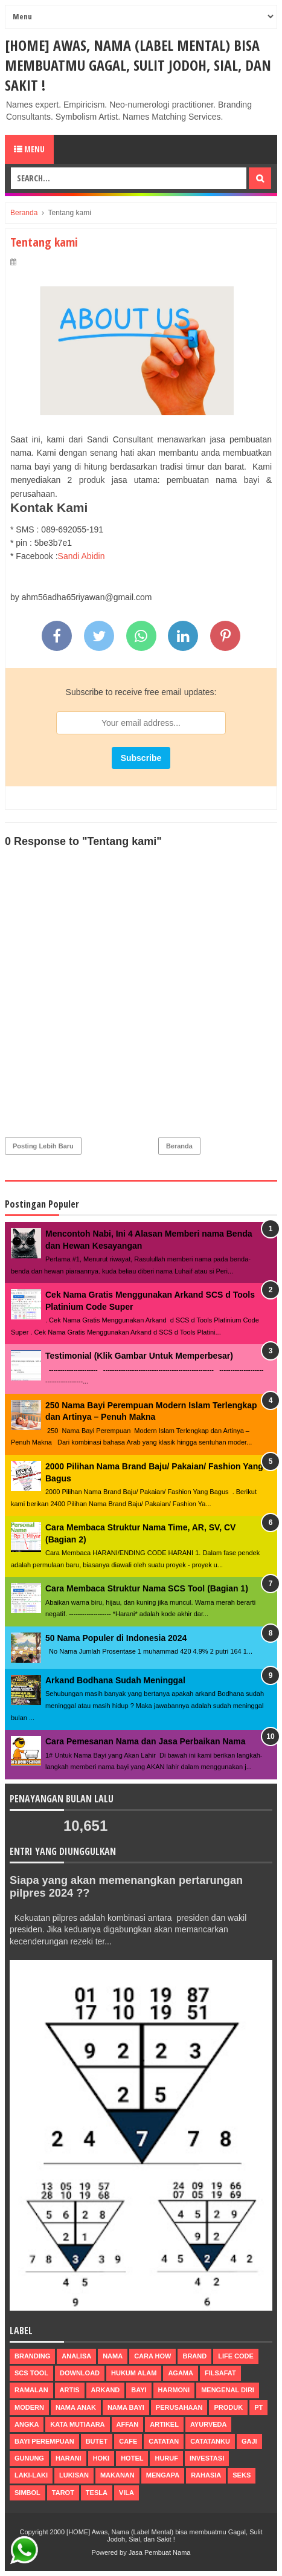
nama (113, 2356)
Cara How (152, 2356)
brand (194, 2356)
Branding (32, 2356)
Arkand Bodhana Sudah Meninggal (115, 1680)
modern (29, 2407)
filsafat (220, 2373)
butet (97, 2441)
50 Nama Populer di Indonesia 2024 (116, 1638)
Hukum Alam (133, 2373)
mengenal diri (227, 2389)
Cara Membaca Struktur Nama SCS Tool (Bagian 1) (146, 1588)
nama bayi (125, 2407)
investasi (207, 2458)
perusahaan (179, 2407)
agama (180, 2373)
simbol (27, 2492)
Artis (70, 2389)
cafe (128, 2441)
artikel (164, 2424)
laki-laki (31, 2475)
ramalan (31, 2389)
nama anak (76, 2407)
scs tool (31, 2373)
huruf (166, 2458)
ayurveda (208, 2424)
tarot (63, 2492)
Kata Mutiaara (77, 2424)
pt (258, 2407)
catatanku (210, 2441)
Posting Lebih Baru (43, 1146)
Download (80, 2373)
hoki (101, 2458)
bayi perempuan (44, 2441)
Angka (26, 2424)
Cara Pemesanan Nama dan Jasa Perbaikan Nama (145, 1741)
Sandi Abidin (81, 556)
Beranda (179, 1146)
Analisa (76, 2356)
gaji (249, 2441)
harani (69, 2458)
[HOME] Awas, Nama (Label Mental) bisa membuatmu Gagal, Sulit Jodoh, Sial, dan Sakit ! (138, 65)
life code (236, 2356)
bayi (138, 2389)
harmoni (174, 2389)
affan (128, 2424)
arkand (105, 2389)
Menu (29, 149)
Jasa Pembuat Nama (160, 2552)
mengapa (162, 2475)
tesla (96, 2492)
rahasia (206, 2475)
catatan (164, 2441)
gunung (29, 2458)
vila (126, 2492)
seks (241, 2475)
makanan (117, 2475)
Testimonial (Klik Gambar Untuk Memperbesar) (139, 1356)
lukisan (74, 2475)
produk (228, 2407)
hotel (132, 2458)
